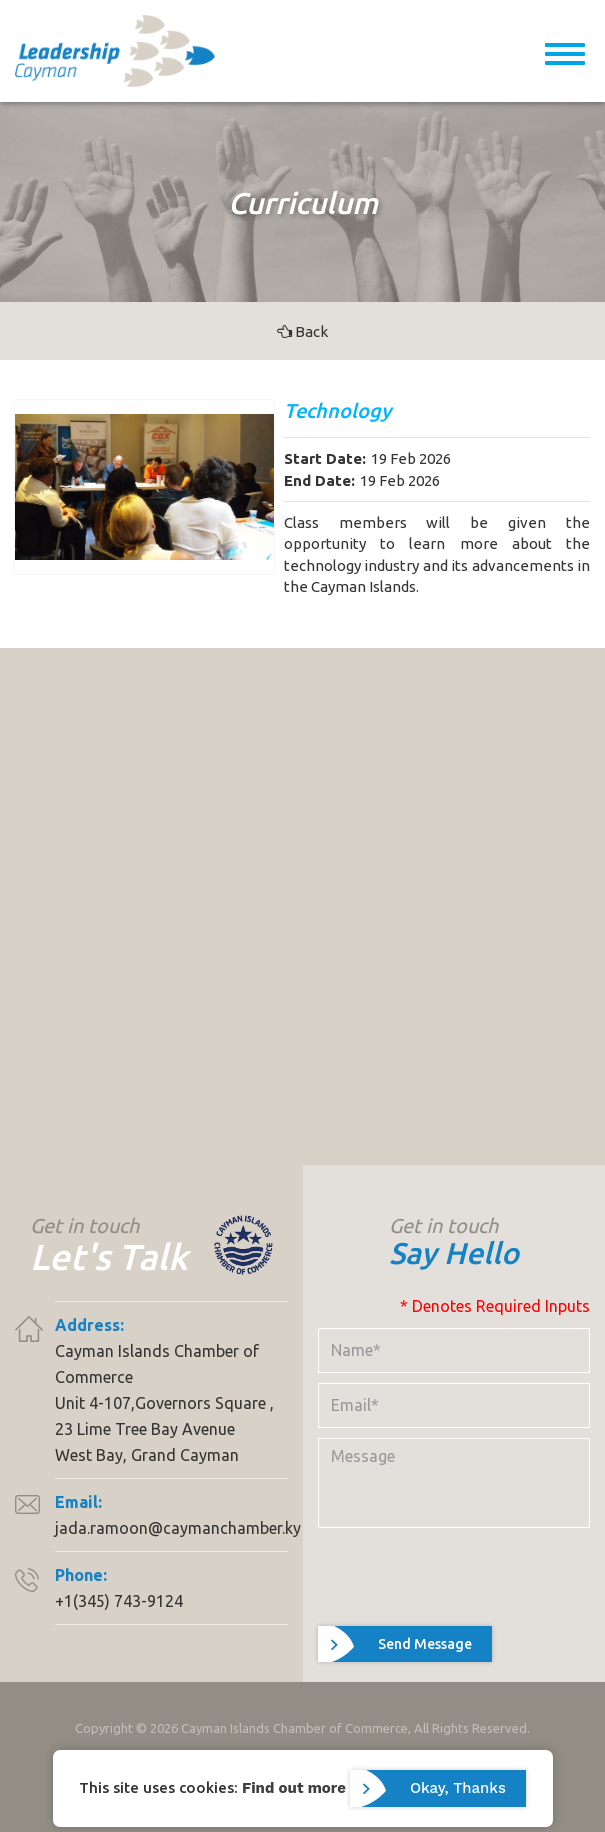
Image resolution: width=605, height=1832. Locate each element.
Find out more (294, 1787)
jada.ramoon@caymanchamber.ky (178, 1528)
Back (302, 331)
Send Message (425, 1644)
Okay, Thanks (458, 1788)
